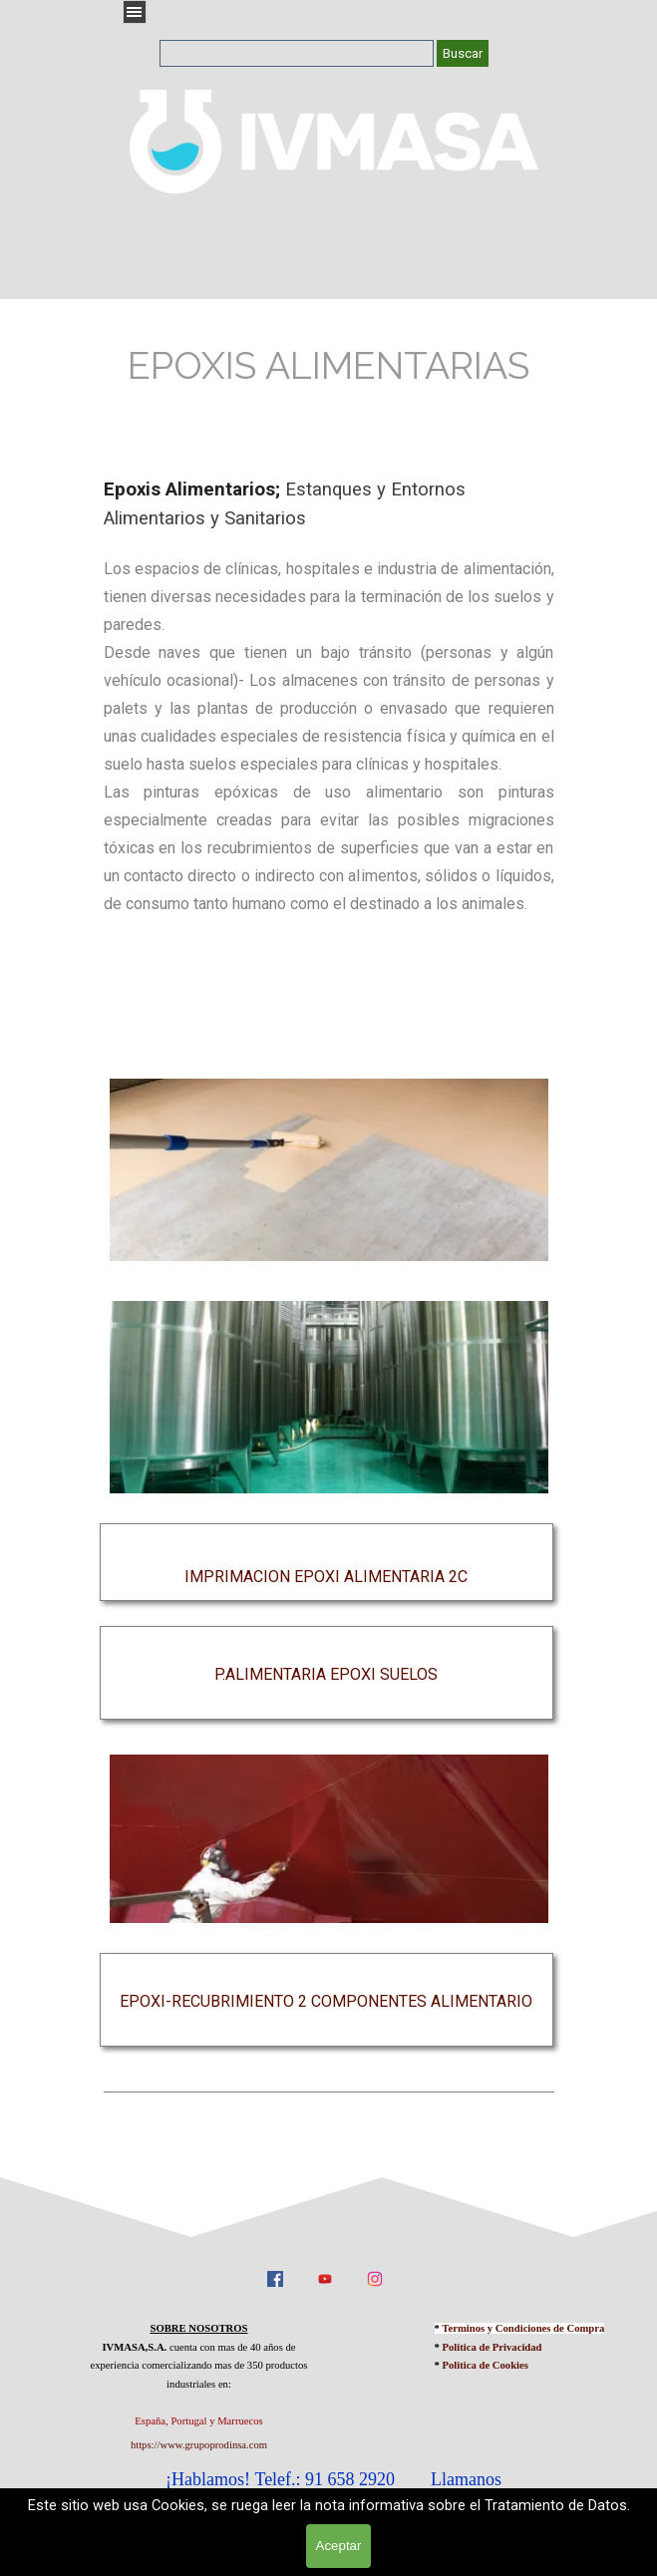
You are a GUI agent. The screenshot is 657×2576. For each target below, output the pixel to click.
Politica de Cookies (485, 2365)
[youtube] (325, 2278)
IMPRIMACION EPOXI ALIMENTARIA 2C (326, 1576)
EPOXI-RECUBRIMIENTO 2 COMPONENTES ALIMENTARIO (326, 2001)
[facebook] (275, 2278)
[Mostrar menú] (135, 12)
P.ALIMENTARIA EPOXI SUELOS (326, 1674)
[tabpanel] (329, 366)
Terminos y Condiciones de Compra (523, 2328)
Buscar (463, 53)
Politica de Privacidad (492, 2347)
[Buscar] (297, 53)
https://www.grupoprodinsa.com (199, 2444)
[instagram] (375, 2278)
